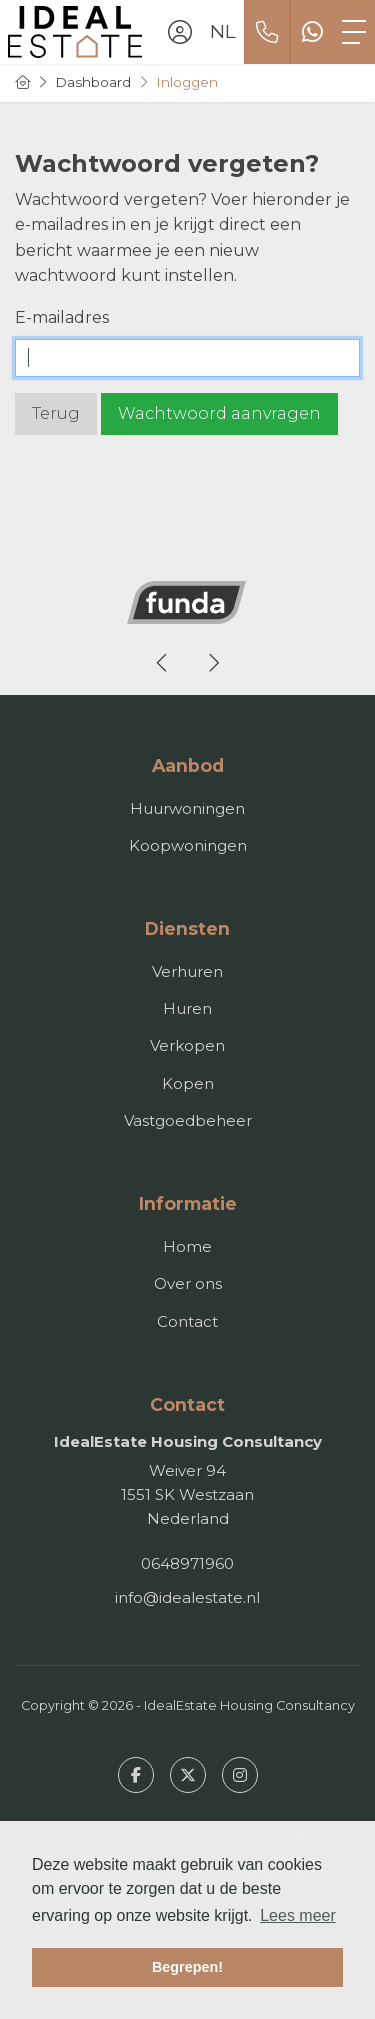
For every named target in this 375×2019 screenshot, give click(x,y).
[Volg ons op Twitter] (188, 1775)
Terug (56, 413)
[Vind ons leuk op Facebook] (136, 1775)
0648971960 (187, 1563)
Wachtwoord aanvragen (219, 413)
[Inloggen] (180, 32)
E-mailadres (62, 317)
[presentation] (163, 663)
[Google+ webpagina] (240, 1775)
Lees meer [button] (298, 1915)
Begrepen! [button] (187, 1967)
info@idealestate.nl (187, 1597)
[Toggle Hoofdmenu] (354, 32)
